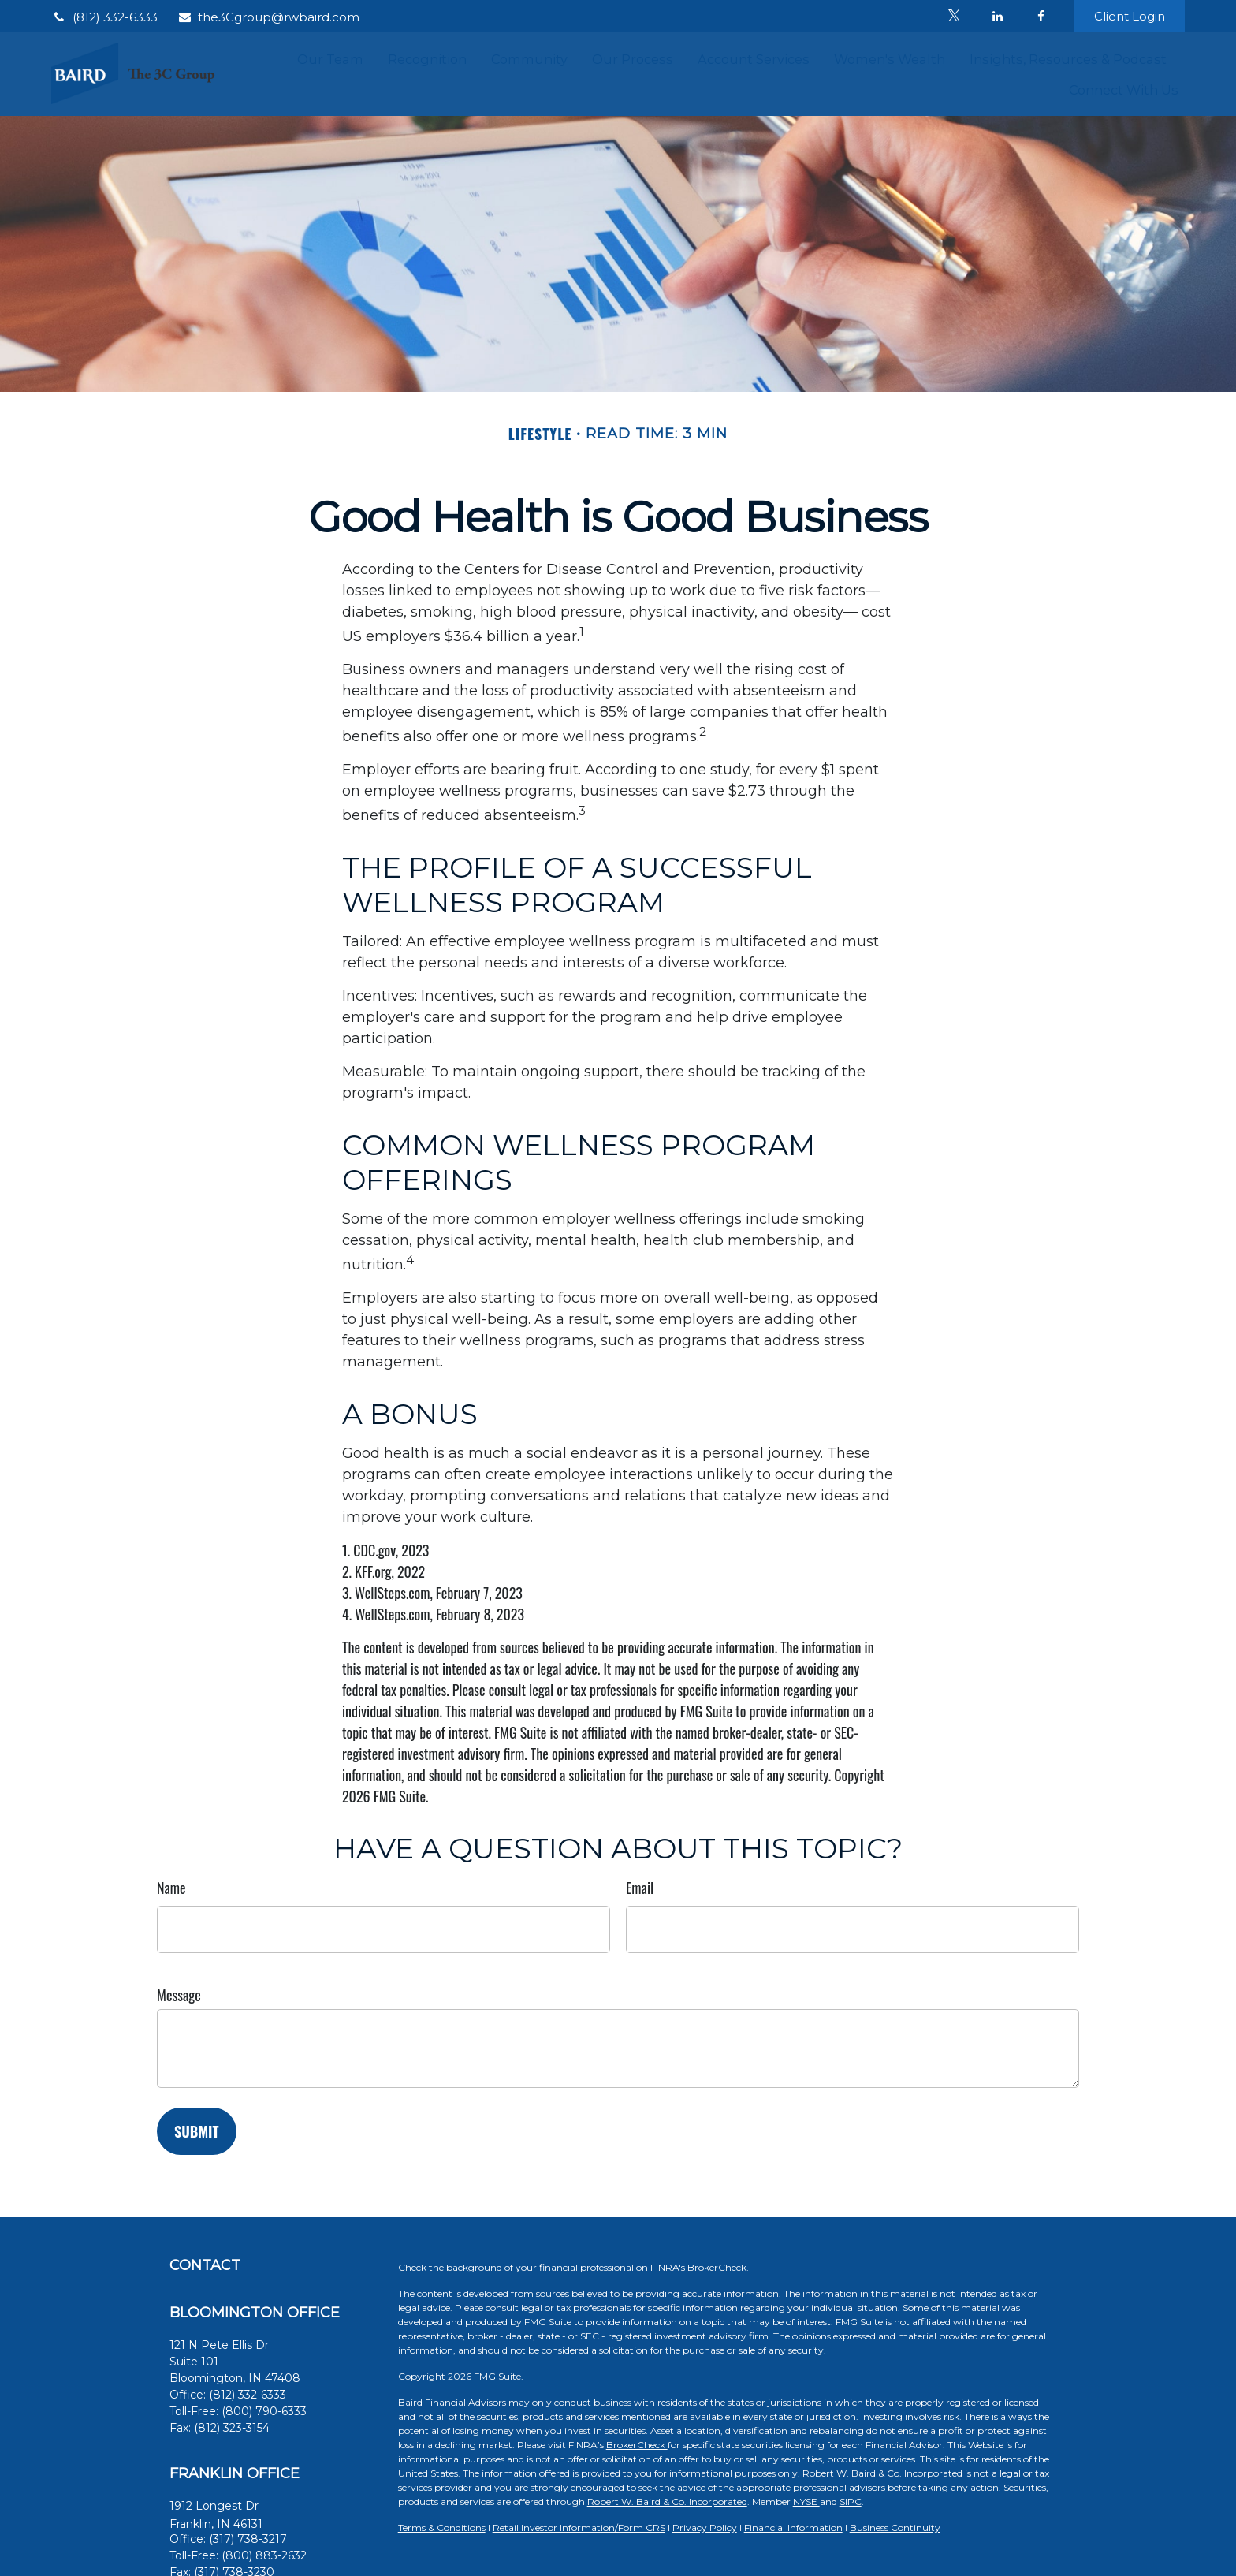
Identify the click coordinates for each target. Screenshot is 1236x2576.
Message (179, 1995)
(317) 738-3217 (248, 2539)
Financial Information (793, 2527)
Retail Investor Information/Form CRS (579, 2527)
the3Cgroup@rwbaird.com (268, 16)
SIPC (851, 2501)
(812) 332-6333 (104, 16)
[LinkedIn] (997, 16)
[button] (330, 58)
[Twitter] (954, 16)
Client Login (1129, 16)
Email (639, 1887)
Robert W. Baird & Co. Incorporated (667, 2501)
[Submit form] (196, 2131)
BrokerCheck (716, 2267)
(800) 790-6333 (264, 2411)
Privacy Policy (704, 2527)
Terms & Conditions (442, 2527)
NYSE (806, 2501)
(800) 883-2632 (264, 2555)
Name (171, 1887)
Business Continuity (895, 2527)
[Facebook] (1041, 16)
